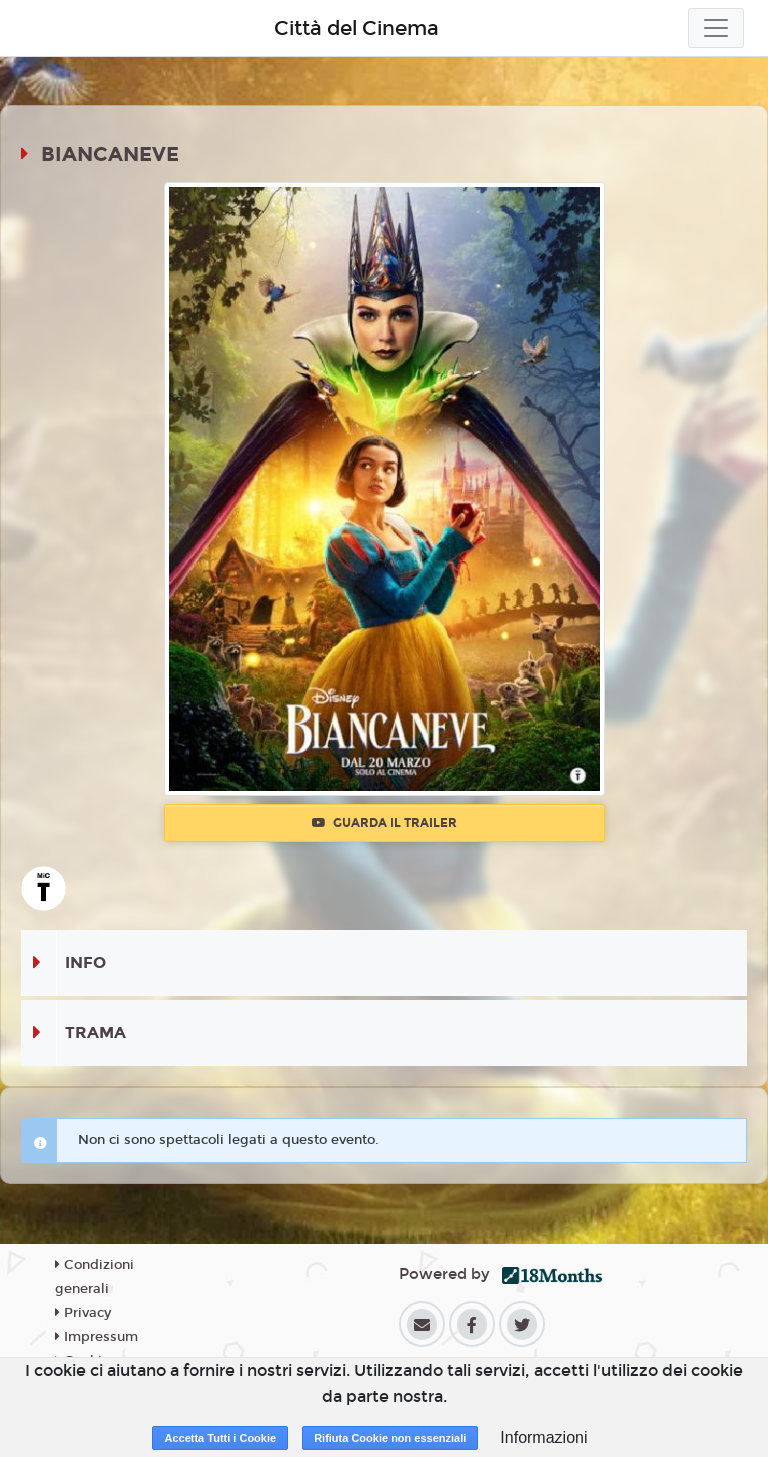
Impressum (96, 1337)
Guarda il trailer (384, 823)
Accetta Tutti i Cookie (220, 1438)
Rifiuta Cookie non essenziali (390, 1438)
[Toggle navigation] (716, 28)
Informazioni (543, 1437)
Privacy (83, 1313)
